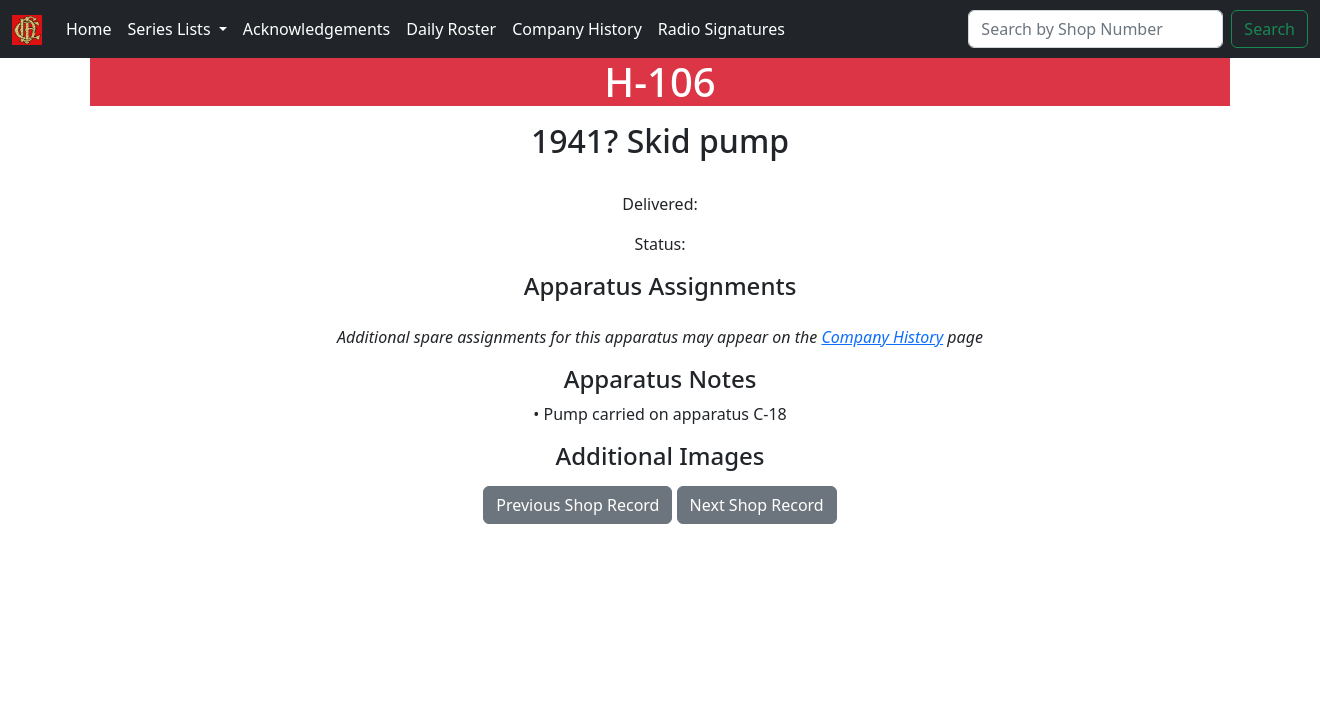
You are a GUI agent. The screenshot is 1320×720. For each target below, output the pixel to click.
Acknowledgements (316, 29)
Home (89, 29)
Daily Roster (451, 29)
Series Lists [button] (171, 29)
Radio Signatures (721, 29)
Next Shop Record (757, 505)
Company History (577, 29)
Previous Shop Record (577, 505)
